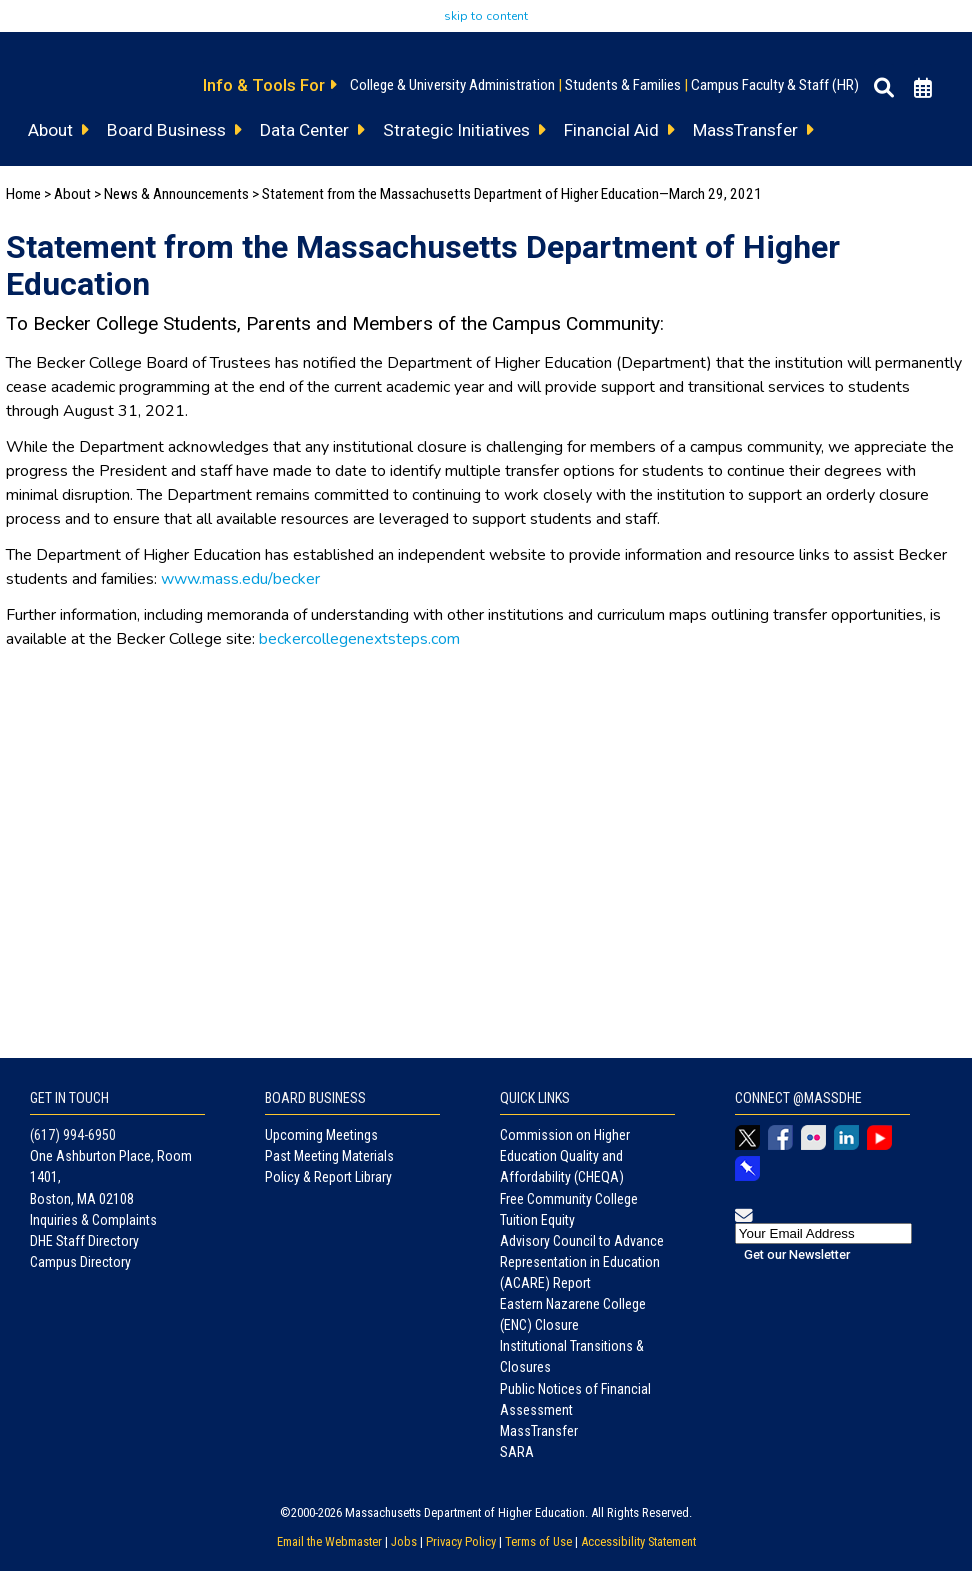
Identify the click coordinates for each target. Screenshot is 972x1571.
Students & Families (623, 85)
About (72, 194)
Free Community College (569, 1199)
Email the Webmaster (329, 1541)
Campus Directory (80, 1262)
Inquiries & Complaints (93, 1220)
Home (23, 194)
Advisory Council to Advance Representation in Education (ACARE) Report (582, 1262)
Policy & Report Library (328, 1177)
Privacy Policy (461, 1541)
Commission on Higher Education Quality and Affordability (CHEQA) (565, 1156)
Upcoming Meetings (321, 1135)
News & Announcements (176, 194)
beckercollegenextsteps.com (359, 639)
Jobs (404, 1541)
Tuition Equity (537, 1220)
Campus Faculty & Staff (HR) (775, 85)
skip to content (486, 16)
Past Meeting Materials (329, 1156)
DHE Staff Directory (84, 1241)
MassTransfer (539, 1431)
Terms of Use (538, 1541)
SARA (517, 1452)
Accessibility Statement (638, 1541)
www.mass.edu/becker (240, 579)
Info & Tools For (269, 85)
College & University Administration (452, 85)
